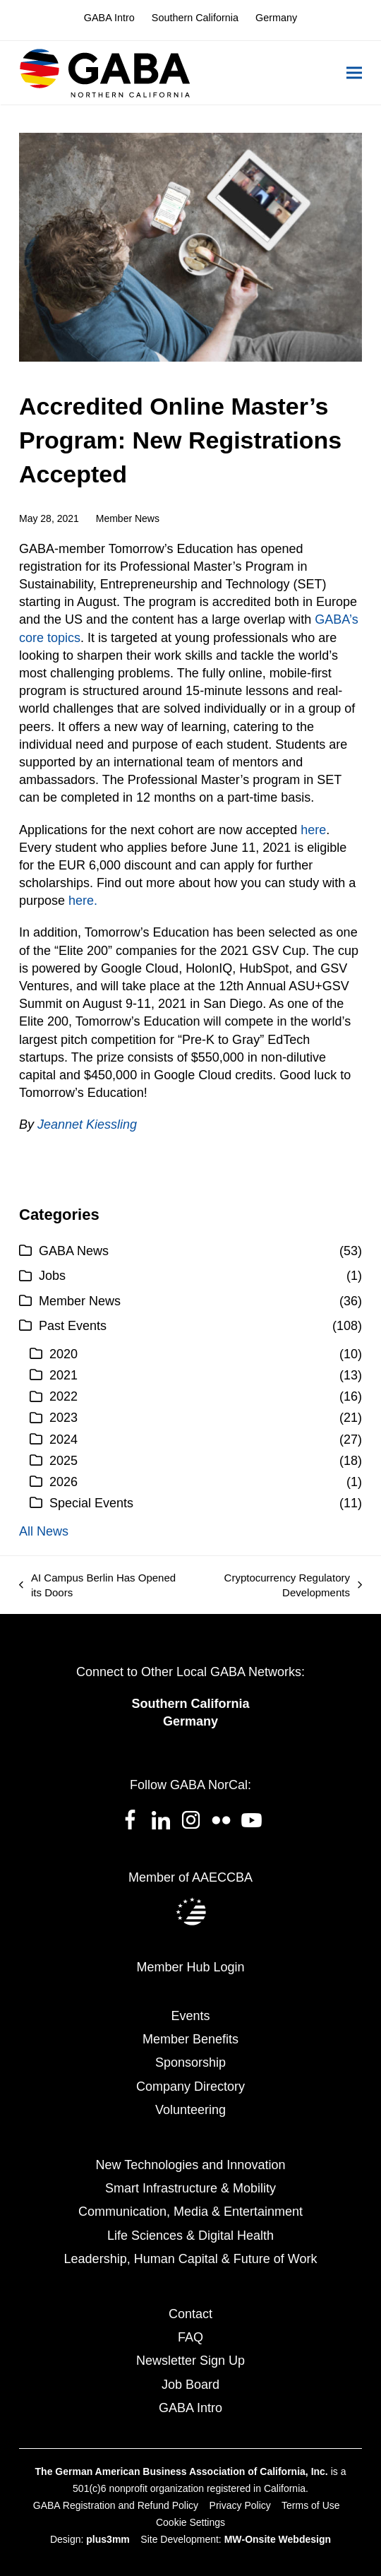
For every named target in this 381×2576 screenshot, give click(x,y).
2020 (63, 1354)
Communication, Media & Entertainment (190, 2211)
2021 (63, 1375)
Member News (127, 518)
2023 (63, 1418)
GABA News (74, 1251)
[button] (354, 73)
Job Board (190, 2385)
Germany (190, 1721)
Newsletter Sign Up (190, 2361)
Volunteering (190, 2110)
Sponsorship (190, 2062)
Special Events (91, 1503)
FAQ (190, 2337)
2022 (63, 1396)
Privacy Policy (240, 2505)
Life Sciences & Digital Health (190, 2235)
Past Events (73, 1326)
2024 (63, 1439)
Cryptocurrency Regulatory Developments (278, 1586)
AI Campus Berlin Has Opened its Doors (97, 1586)
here (313, 830)
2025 (63, 1461)
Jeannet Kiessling (87, 1124)
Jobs (52, 1276)
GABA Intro (190, 2408)
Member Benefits (190, 2039)
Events (190, 2016)
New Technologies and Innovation (191, 2165)
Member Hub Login (190, 1967)
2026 (63, 1482)
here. (82, 901)
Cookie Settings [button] (190, 2522)
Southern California (190, 1704)
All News (43, 1531)
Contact (190, 2314)
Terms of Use (310, 2505)
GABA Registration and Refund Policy (115, 2505)
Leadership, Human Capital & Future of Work (191, 2259)
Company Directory (190, 2086)
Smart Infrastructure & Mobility (190, 2188)
